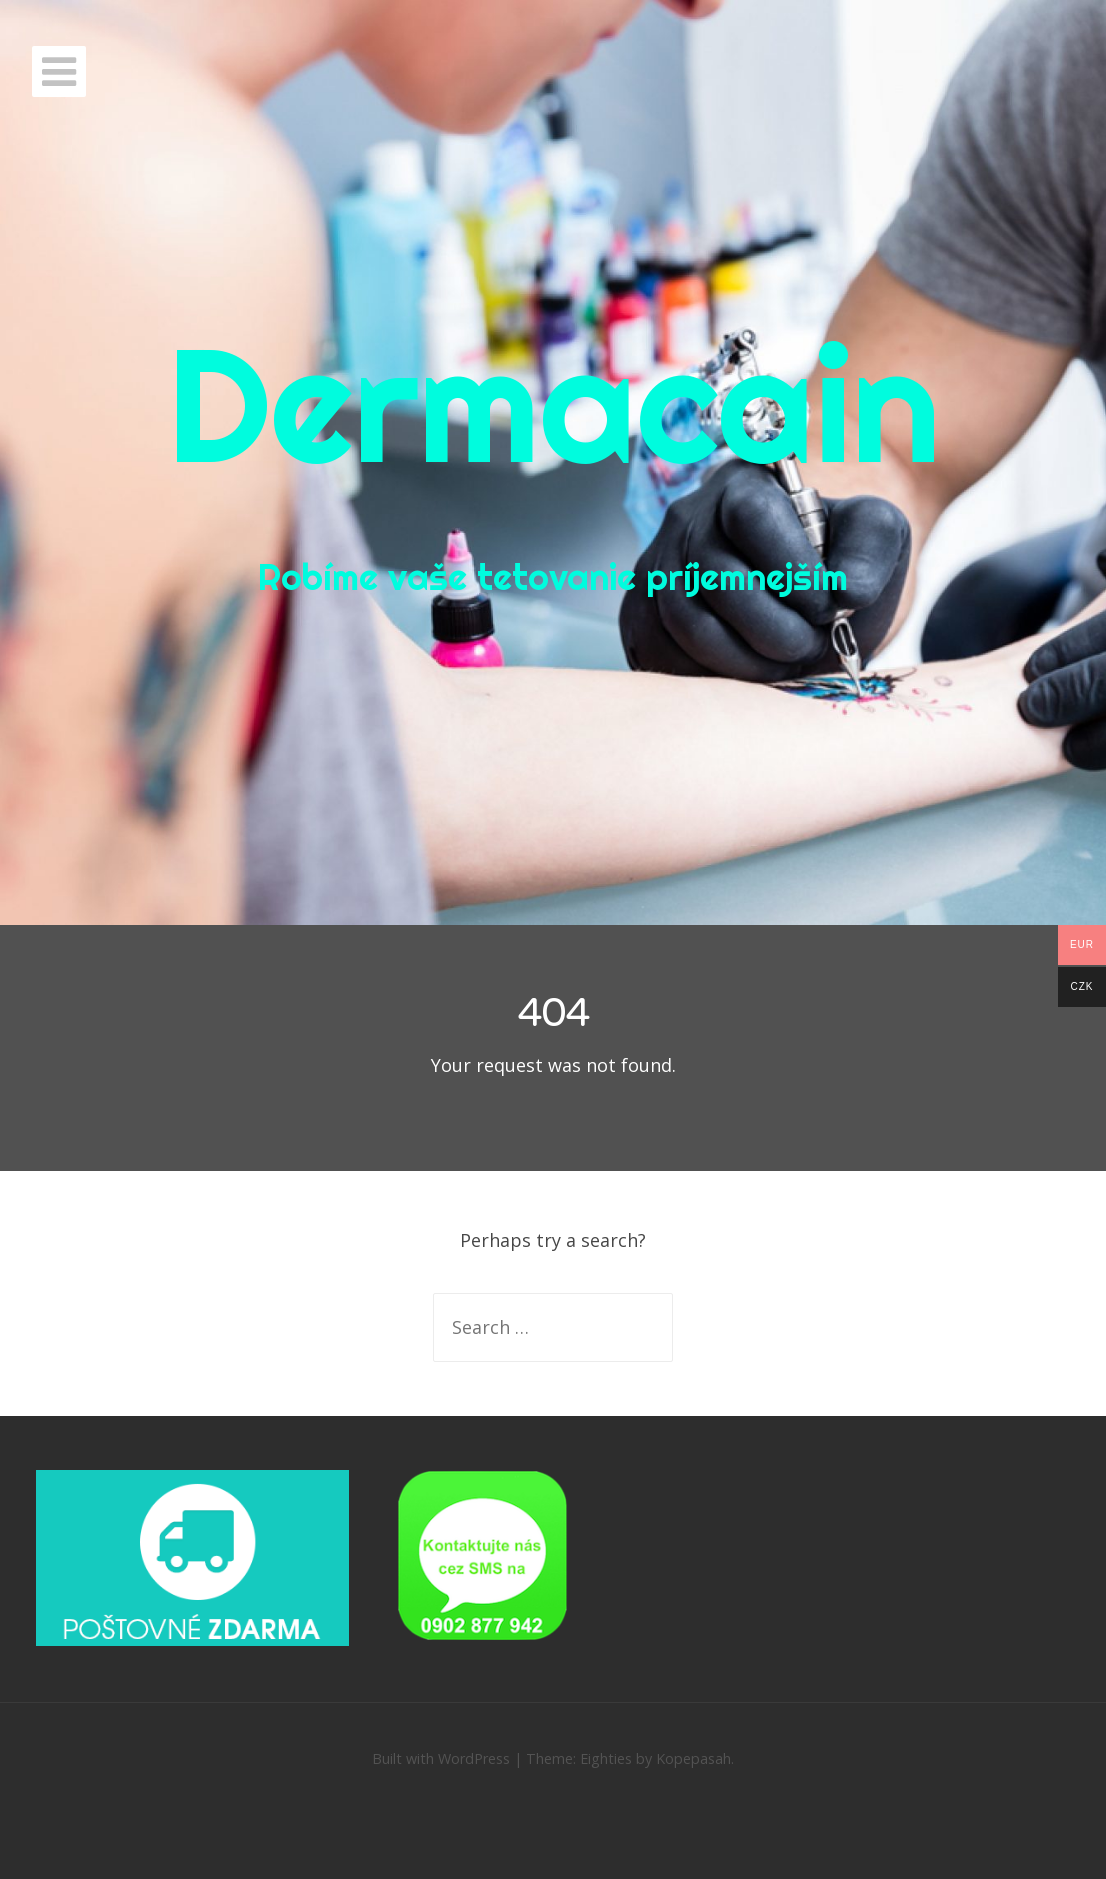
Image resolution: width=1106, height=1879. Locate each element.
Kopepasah (693, 1758)
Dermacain (553, 403)
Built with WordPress (441, 1758)
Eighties (606, 1758)
